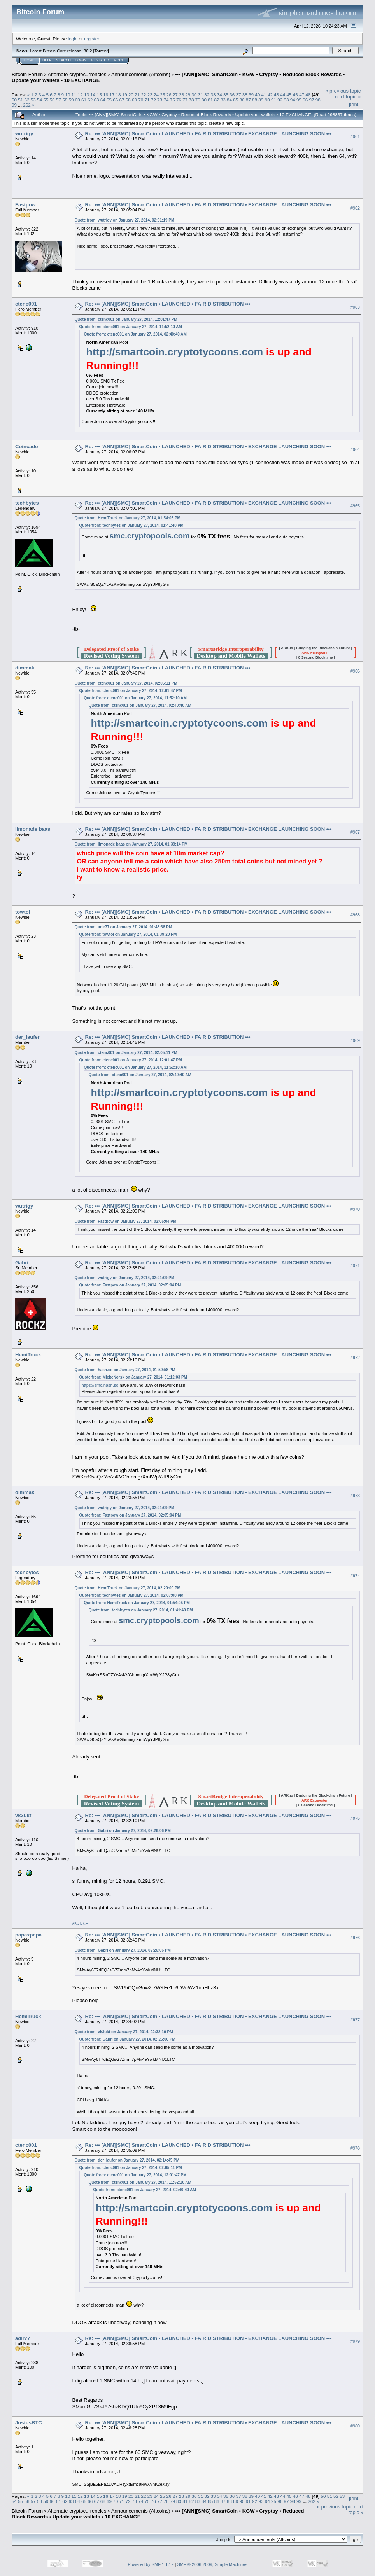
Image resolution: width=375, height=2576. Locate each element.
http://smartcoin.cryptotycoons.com (174, 352)
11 (74, 94)
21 (137, 94)
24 (156, 94)
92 (279, 99)
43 (276, 94)
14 (92, 94)
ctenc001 (26, 304)
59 (71, 99)
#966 (355, 671)
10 (67, 94)
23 (149, 94)
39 (251, 94)
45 (289, 94)
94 (292, 99)
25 (162, 94)
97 (311, 99)
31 (200, 94)
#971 (355, 1266)
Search (63, 60)
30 (194, 94)
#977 (355, 2019)
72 (153, 99)
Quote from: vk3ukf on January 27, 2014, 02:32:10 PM (124, 2032)
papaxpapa (28, 1935)
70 (140, 99)
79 (197, 99)
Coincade (26, 446)
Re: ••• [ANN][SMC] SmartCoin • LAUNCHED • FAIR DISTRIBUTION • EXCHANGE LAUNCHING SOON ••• (208, 133)
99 (14, 104)
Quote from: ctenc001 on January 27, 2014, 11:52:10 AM (130, 327)
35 (225, 94)
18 (118, 94)
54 (39, 99)
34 (219, 94)
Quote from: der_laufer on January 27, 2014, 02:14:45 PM (127, 2160)
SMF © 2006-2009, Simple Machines (212, 2564)
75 (172, 99)
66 (115, 99)
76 (178, 99)
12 (80, 94)
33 (213, 94)
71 (147, 99)
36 (232, 94)
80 (204, 99)
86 (242, 99)
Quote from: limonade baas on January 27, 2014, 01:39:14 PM (131, 844)
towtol (22, 912)
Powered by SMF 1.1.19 (151, 2564)
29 (187, 94)
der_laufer (27, 1037)
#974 (355, 1575)
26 (169, 94)
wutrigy (24, 133)
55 (45, 99)
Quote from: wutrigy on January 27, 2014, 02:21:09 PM (125, 1278)
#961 (355, 136)
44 (282, 94)
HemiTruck (28, 1355)
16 (105, 94)
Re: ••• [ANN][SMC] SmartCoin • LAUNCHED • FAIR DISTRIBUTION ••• (168, 304)
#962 (355, 208)
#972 (355, 1358)
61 (83, 99)
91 (273, 99)
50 (14, 99)
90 (267, 99)
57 (58, 99)
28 (181, 94)
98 (318, 99)
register (91, 38)
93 (286, 99)
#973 (355, 1495)
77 (185, 99)
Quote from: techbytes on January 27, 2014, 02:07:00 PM (131, 1595)
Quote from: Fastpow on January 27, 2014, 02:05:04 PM (126, 1221)
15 (99, 94)
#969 (355, 1040)
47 (301, 94)
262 (27, 104)
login (73, 38)
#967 (355, 832)
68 (128, 99)
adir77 (22, 2338)
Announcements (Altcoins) (140, 74)
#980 (355, 2426)
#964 (355, 449)
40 (257, 94)
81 (210, 99)
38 (244, 94)
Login (80, 60)
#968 (355, 915)
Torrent (101, 51)
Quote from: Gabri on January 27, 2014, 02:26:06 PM (123, 1830)
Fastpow (25, 205)
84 (229, 99)
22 (143, 94)
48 (307, 94)
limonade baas (32, 829)
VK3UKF (80, 1923)
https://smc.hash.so (100, 1385)
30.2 (88, 51)
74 (165, 99)
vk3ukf (23, 1815)
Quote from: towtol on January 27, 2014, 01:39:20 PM (128, 934)
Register (100, 60)
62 (90, 99)
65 (109, 99)
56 (52, 99)
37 (238, 94)
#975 (355, 1818)
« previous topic (343, 91)
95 (298, 99)
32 (206, 94)
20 (130, 94)
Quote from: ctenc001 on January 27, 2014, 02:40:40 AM (135, 334)
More (119, 60)
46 (295, 94)
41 (263, 94)
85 (235, 99)
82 (216, 99)
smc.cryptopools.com (149, 535)
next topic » (348, 97)
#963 (355, 307)
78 (191, 99)
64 (102, 99)
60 (77, 99)
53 (33, 99)
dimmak (24, 668)
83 (223, 99)
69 (134, 99)
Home (29, 60)
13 (86, 94)
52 (27, 99)
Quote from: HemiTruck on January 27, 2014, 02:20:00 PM (127, 1588)
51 (20, 99)
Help (47, 60)
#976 (355, 1938)
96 (305, 99)
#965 (355, 505)
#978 (355, 2148)
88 (254, 99)
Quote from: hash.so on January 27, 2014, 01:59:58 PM (125, 1370)
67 (121, 99)
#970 (355, 1209)
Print (353, 104)
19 (124, 94)
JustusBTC (28, 2423)
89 (260, 99)
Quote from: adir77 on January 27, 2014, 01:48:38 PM (123, 927)
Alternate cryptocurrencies (77, 74)
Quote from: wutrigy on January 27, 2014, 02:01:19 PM (125, 220)
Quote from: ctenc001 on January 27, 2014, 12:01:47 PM (126, 319)
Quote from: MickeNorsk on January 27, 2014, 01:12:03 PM (133, 1377)
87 (248, 99)
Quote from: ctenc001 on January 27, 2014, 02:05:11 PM (126, 683)
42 (270, 94)
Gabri (21, 1262)
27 (175, 94)
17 (111, 94)
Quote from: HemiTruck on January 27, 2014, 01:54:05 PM (127, 518)
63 (96, 99)
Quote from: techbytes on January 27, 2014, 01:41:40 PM (131, 525)
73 (159, 99)
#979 (355, 2341)
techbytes (27, 503)
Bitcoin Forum (27, 74)
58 (64, 99)
